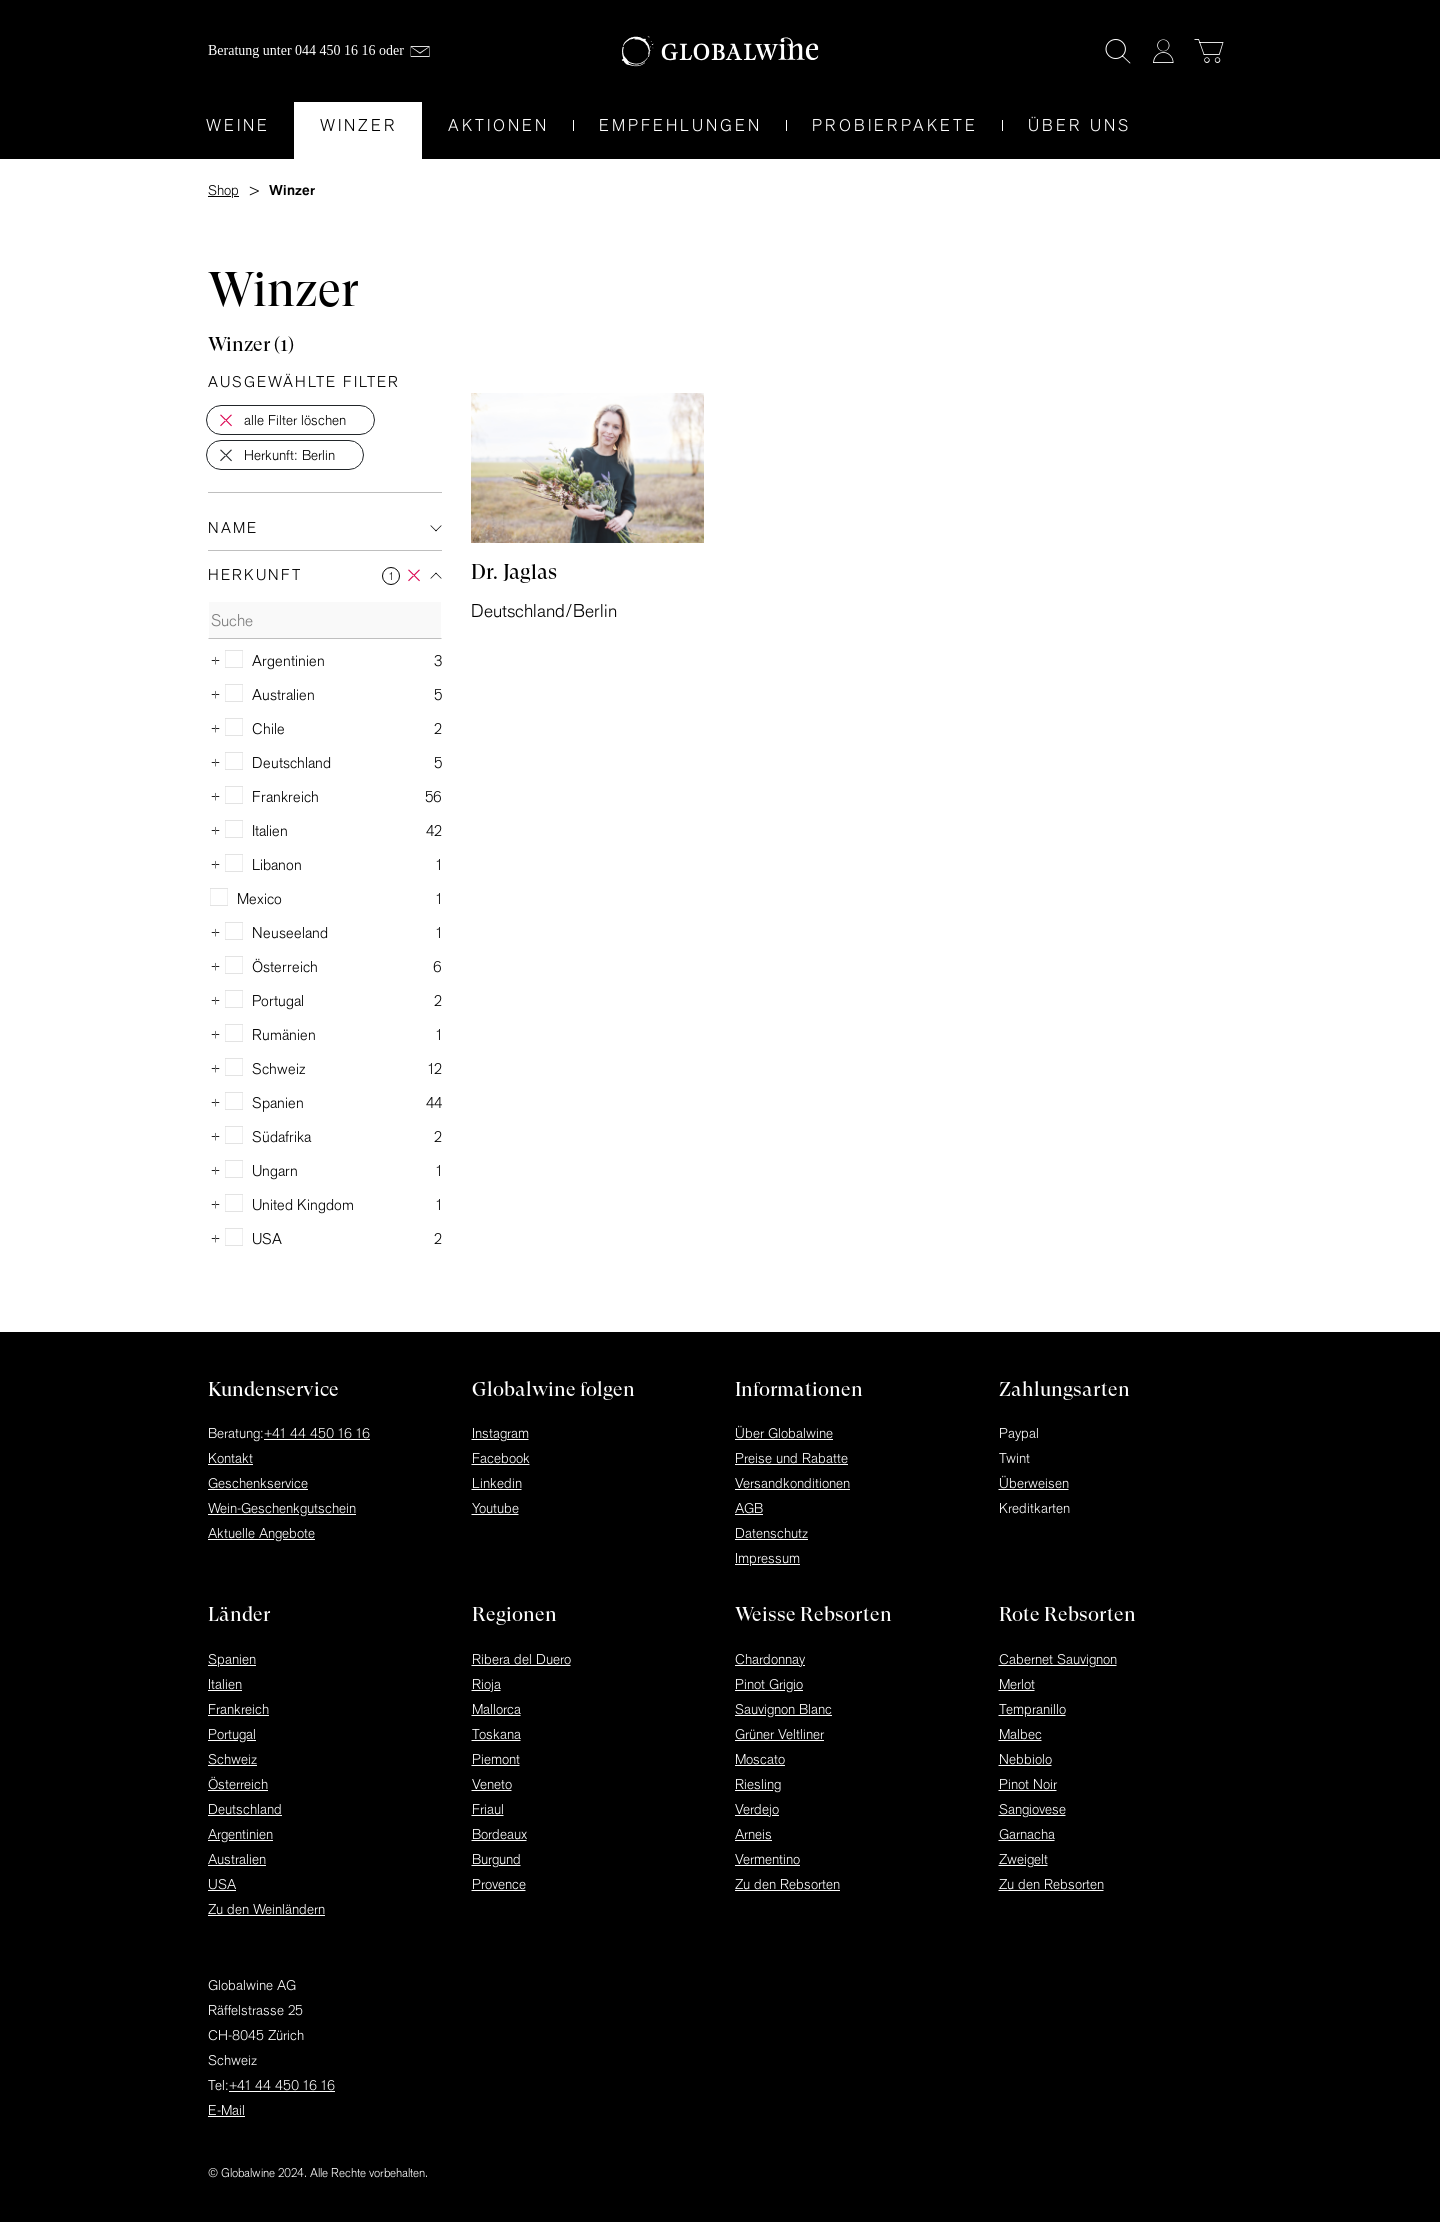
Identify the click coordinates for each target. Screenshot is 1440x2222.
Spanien (232, 1659)
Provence (499, 1884)
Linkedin (497, 1483)
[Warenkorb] (1209, 51)
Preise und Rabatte (791, 1458)
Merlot (1017, 1684)
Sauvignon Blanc (783, 1709)
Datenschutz (771, 1533)
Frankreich (238, 1709)
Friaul (488, 1809)
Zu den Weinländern (266, 1909)
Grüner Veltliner (779, 1734)
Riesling (758, 1784)
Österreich (238, 1784)
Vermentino (767, 1859)
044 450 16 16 (335, 50)
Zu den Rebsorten (787, 1884)
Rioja (486, 1684)
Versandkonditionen (792, 1483)
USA (222, 1884)
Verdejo (757, 1809)
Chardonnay (770, 1659)
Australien (237, 1859)
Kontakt (230, 1458)
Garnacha (1027, 1834)
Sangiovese (1032, 1809)
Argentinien (240, 1834)
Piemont (496, 1759)
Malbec (1020, 1734)
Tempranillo (1032, 1709)
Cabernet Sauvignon (1058, 1659)
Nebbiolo (1025, 1759)
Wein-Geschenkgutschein (282, 1508)
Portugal (232, 1734)
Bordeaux (499, 1834)
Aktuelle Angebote (261, 1533)
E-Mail (226, 2110)
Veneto (492, 1784)
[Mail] (420, 51)
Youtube (495, 1508)
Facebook (501, 1458)
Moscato (760, 1759)
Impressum (767, 1558)
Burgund (496, 1859)
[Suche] (1118, 51)
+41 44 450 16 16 (317, 1433)
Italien (225, 1684)
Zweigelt (1023, 1859)
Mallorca (496, 1709)
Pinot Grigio (769, 1684)
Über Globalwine (784, 1433)
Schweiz (232, 1759)
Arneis (753, 1834)
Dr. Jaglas (514, 572)
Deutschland (245, 1809)
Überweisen (1034, 1483)
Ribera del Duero (521, 1659)
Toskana (496, 1734)
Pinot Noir (1028, 1784)
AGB (749, 1508)
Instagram (500, 1433)
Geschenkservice (258, 1483)
